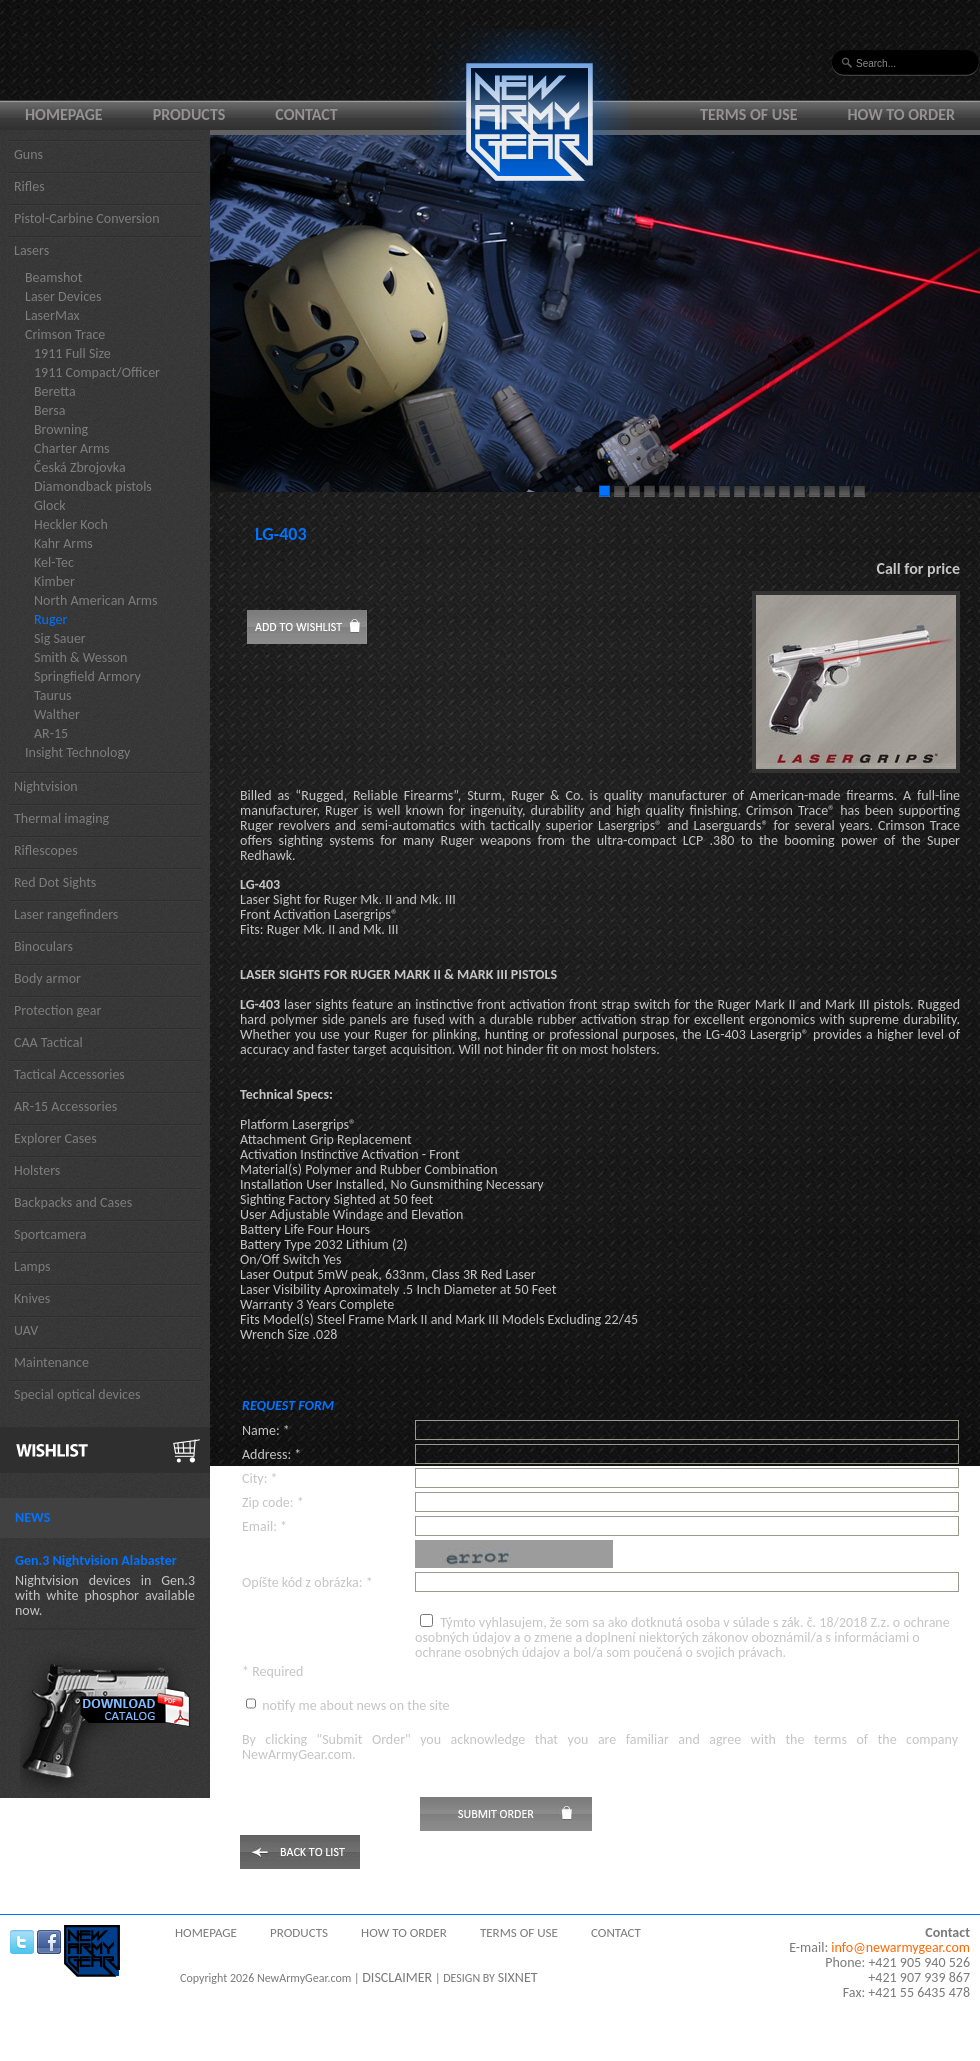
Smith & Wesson (80, 657)
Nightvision (46, 786)
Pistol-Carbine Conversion (87, 218)
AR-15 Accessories (65, 1106)
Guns (28, 154)
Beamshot (53, 277)
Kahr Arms (63, 543)
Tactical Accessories (69, 1074)
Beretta (55, 391)
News (32, 1517)
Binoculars (43, 946)
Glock (50, 505)
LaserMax (52, 315)
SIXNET (518, 1977)
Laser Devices (63, 296)
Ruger (50, 619)
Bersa (49, 410)
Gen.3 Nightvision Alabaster (96, 1560)
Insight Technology (77, 752)
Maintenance (51, 1362)
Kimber (54, 581)
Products (189, 114)
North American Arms (96, 600)
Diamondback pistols (93, 486)
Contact (306, 114)
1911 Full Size (72, 353)
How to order (902, 114)
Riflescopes (46, 850)
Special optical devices (77, 1394)
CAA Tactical (48, 1042)
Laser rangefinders (66, 914)
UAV (26, 1330)
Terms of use (749, 114)
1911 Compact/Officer (97, 372)
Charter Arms (72, 448)
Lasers (31, 250)
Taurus (53, 695)
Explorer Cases (55, 1138)
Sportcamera (50, 1234)
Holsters (37, 1170)
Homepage (64, 114)
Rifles (29, 186)
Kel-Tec (54, 562)
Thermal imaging (61, 818)
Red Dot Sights (55, 882)
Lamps (32, 1266)
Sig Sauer (60, 638)
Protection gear (57, 1010)
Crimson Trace (65, 334)
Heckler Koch (71, 524)
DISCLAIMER (397, 1977)
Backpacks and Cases (73, 1202)
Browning (61, 429)
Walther (57, 714)
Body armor (47, 978)
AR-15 (51, 733)
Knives (32, 1298)
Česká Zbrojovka (80, 467)
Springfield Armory (87, 676)
